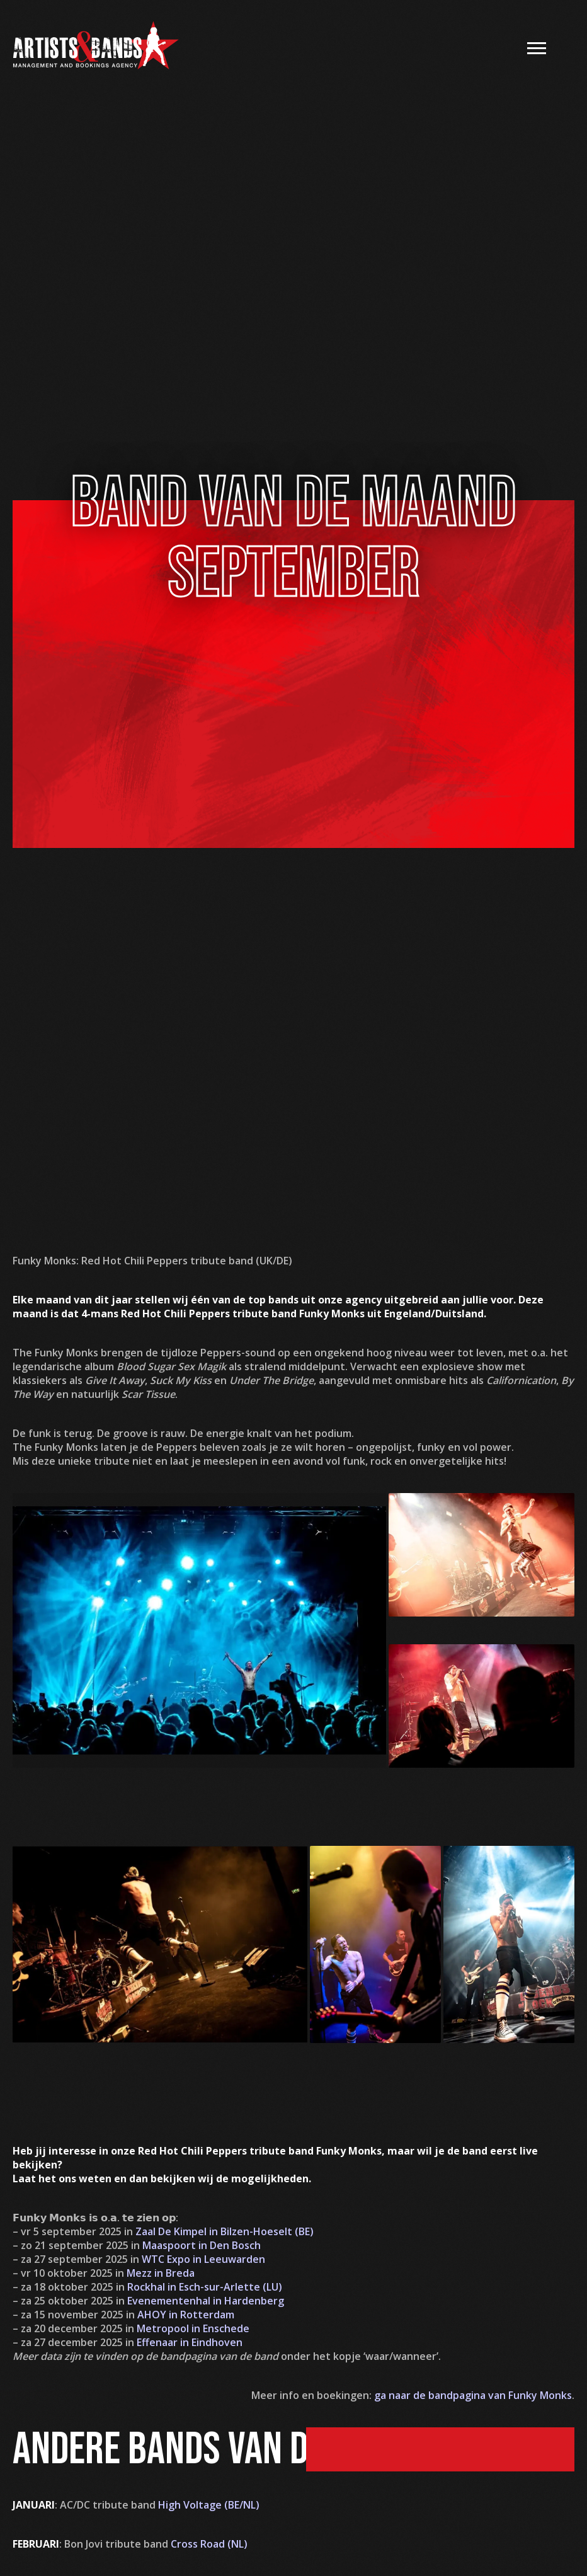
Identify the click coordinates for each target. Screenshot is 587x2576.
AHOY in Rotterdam (185, 2314)
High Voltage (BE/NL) (208, 2505)
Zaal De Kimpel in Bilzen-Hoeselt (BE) (224, 2231)
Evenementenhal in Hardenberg (205, 2301)
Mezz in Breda (161, 2273)
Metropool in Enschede (193, 2328)
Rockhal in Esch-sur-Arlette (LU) (204, 2287)
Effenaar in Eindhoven (189, 2342)
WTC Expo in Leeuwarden (203, 2259)
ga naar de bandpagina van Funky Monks (473, 2395)
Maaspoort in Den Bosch (201, 2245)
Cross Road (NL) (209, 2544)
